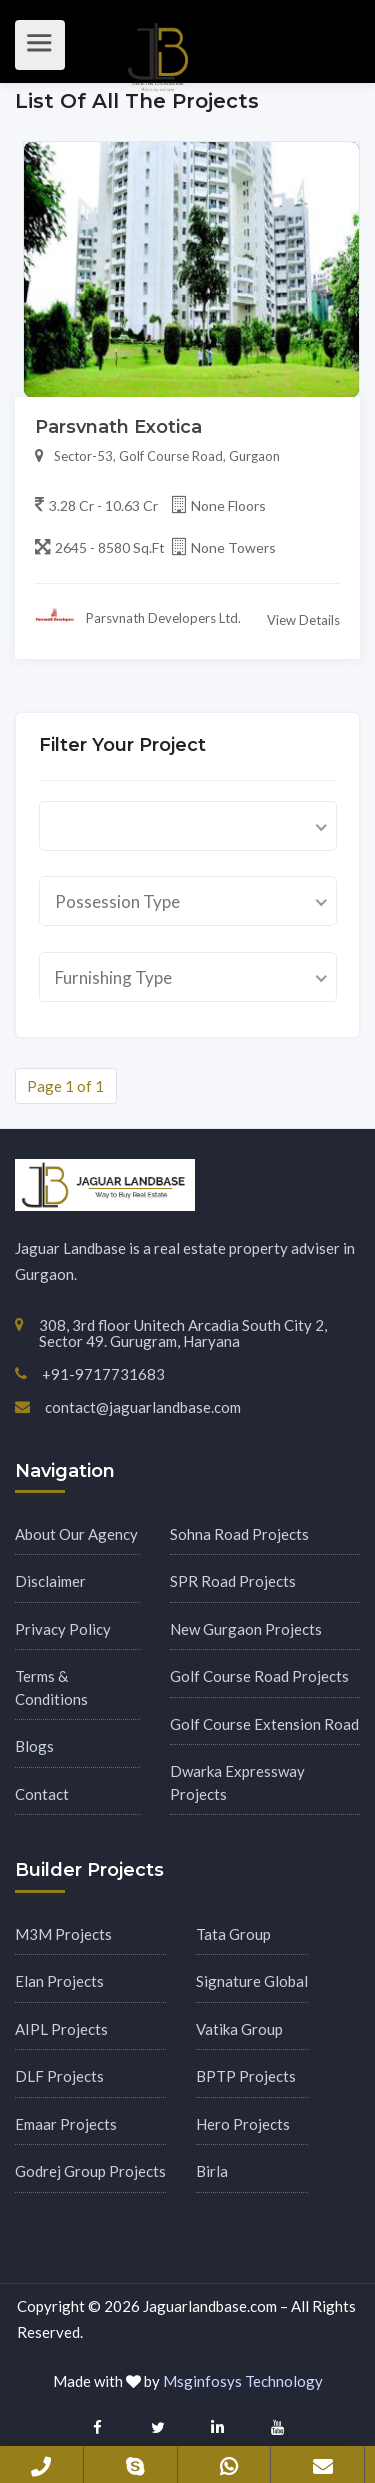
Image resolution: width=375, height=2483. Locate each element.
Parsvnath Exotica (118, 427)
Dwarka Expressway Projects (237, 1782)
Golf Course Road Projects (259, 1676)
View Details (303, 620)
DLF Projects (59, 2076)
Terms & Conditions (51, 1687)
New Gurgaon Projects (246, 1629)
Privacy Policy (63, 1629)
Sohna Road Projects (239, 1534)
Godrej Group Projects (90, 2171)
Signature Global (252, 1981)
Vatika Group (239, 2029)
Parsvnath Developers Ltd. (138, 618)
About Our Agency (76, 1534)
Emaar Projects (66, 2124)
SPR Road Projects (233, 1581)
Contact (42, 1794)
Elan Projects (59, 1981)
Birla (212, 2171)
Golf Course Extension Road (264, 1724)
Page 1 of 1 (65, 1086)
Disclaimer (50, 1581)
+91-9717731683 (41, 2465)
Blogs (34, 1746)
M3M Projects (63, 1934)
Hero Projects (243, 2124)
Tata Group (233, 1934)
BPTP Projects (246, 2076)
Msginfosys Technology (243, 2381)
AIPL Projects (61, 2029)
